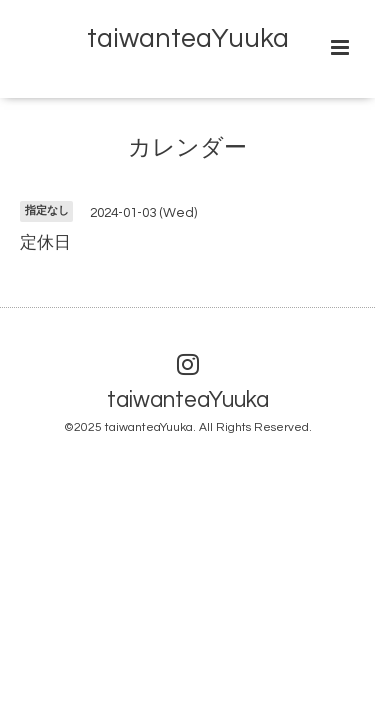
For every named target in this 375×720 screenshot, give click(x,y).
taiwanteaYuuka (188, 39)
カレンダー (187, 148)
